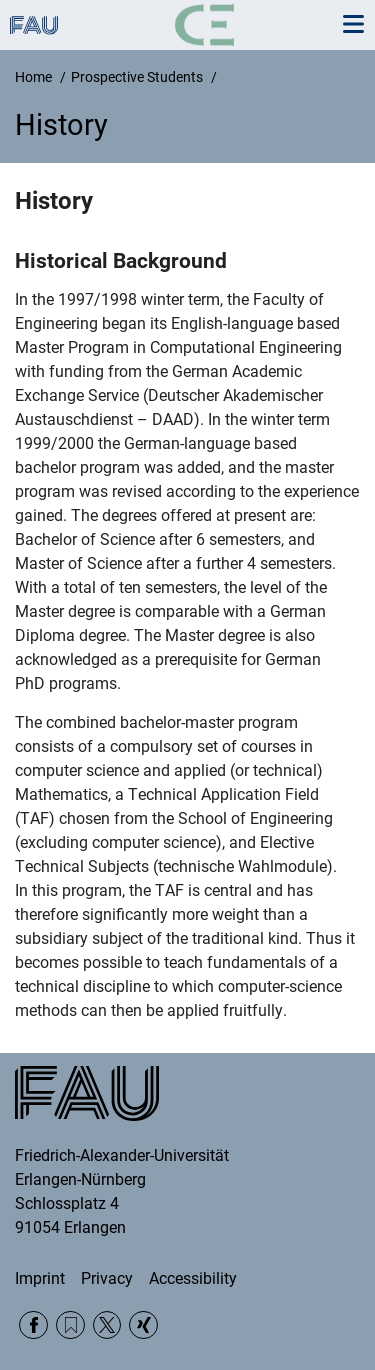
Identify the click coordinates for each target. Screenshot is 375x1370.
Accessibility (193, 1278)
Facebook (33, 1325)
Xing (143, 1325)
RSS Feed (70, 1325)
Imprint (40, 1278)
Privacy (107, 1278)
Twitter (107, 1325)
